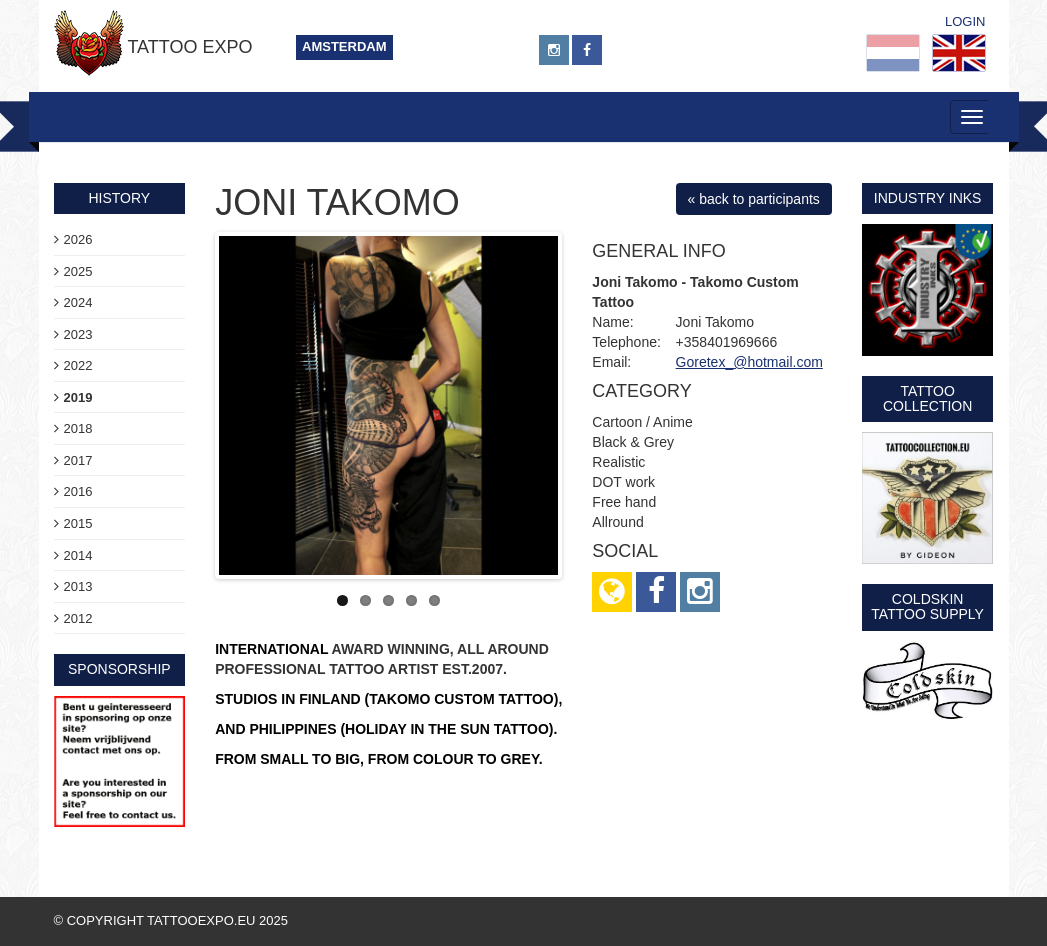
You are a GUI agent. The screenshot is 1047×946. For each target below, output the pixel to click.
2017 (78, 460)
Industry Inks (928, 198)
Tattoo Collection (927, 398)
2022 (78, 365)
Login (965, 21)
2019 (78, 397)
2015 (78, 523)
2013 (78, 586)
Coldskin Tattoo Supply (927, 606)
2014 (78, 555)
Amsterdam (344, 46)
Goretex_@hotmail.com (749, 362)
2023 (78, 334)
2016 (78, 491)
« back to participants (754, 199)
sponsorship (119, 669)
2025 (78, 271)
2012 (78, 618)
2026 (78, 239)
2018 (78, 428)
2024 (78, 302)
